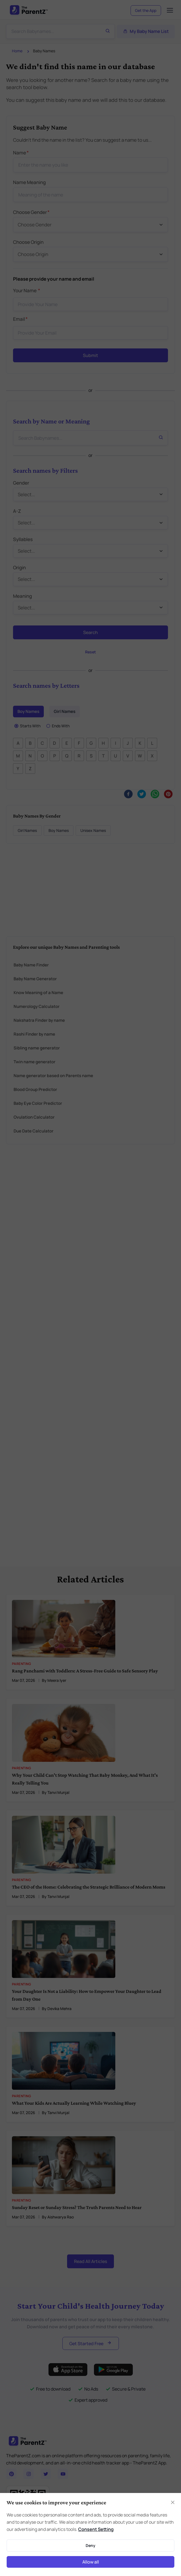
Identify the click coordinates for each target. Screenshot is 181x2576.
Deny (90, 2545)
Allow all (90, 2562)
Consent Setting (96, 2529)
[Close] (173, 2502)
